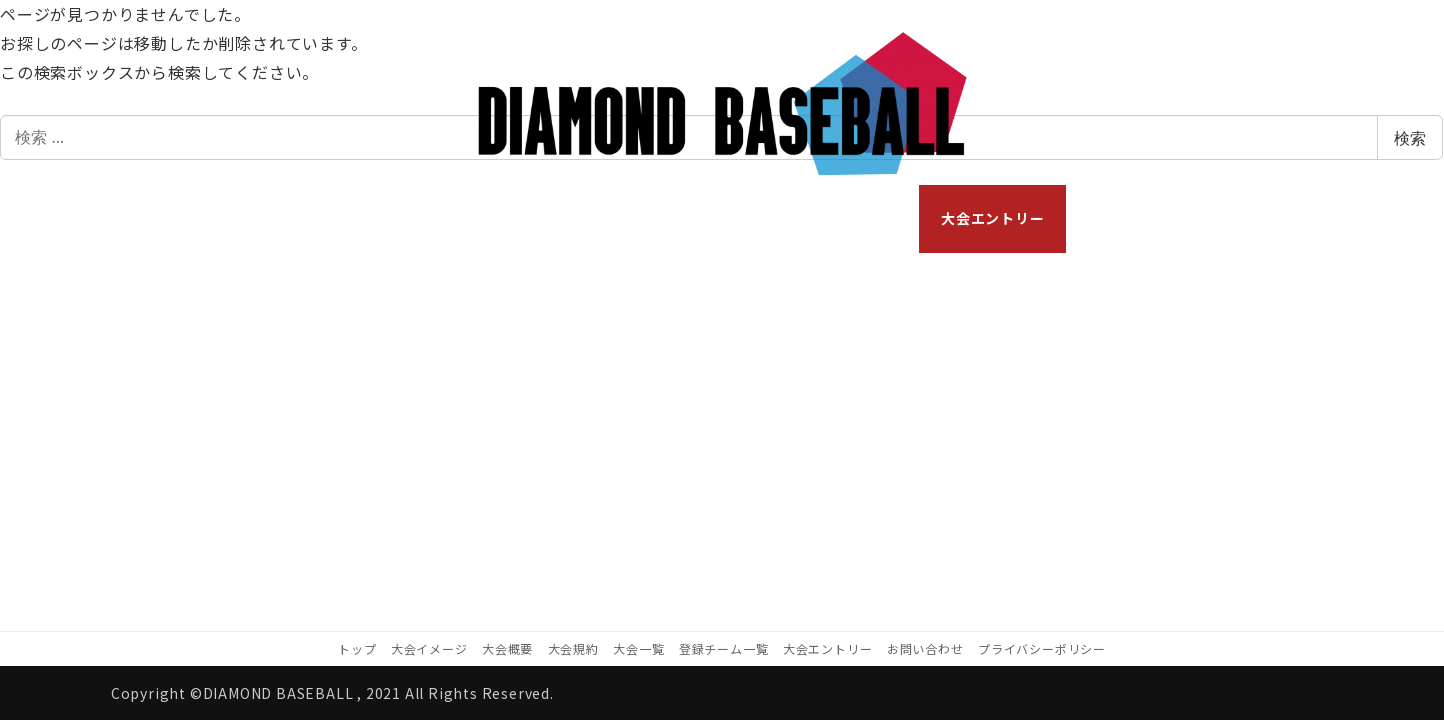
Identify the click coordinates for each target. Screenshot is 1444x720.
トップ (357, 648)
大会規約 (573, 648)
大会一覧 (638, 648)
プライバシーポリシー (1042, 648)
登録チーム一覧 (724, 648)
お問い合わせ (925, 648)
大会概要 (507, 648)
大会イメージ (429, 648)
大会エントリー (828, 648)
